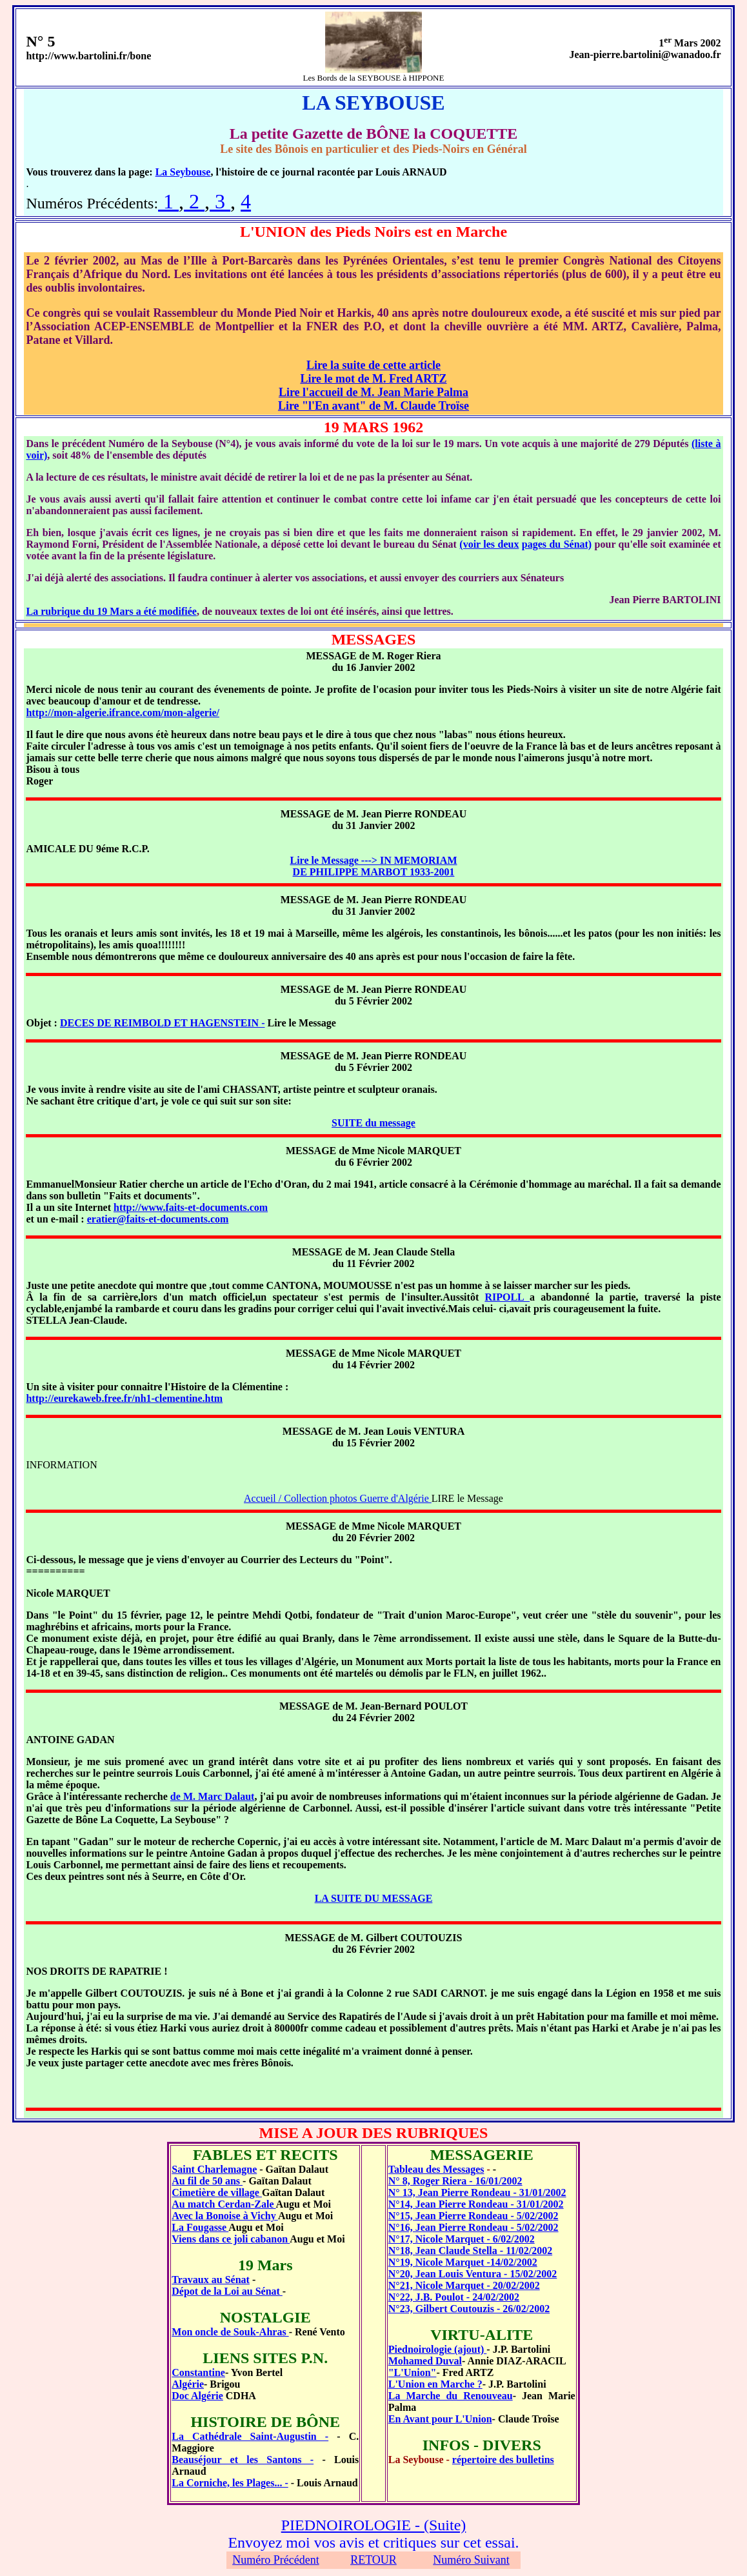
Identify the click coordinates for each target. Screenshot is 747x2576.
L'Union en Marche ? (435, 2384)
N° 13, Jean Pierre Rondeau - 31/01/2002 (477, 2192)
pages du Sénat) (557, 544)
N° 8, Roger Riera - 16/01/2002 (455, 2180)
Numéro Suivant (471, 2559)
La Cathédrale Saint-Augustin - (250, 2436)
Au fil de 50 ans (207, 2180)
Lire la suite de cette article (373, 365)
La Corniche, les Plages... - (230, 2482)
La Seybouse (183, 171)
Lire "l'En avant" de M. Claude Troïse (373, 405)
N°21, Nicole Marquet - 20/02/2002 (464, 2285)
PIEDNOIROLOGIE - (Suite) (373, 2525)
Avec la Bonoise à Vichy (225, 2215)
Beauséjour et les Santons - (243, 2459)
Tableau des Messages (436, 2169)
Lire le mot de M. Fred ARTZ (373, 378)
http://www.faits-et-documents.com (191, 1207)
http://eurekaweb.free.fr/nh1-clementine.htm (124, 1398)
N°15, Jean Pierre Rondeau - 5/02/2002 (473, 2215)
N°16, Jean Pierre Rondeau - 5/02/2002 (473, 2227)
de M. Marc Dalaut (212, 1796)
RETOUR (373, 2559)
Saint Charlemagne (214, 2169)
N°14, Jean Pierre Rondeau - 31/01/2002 (476, 2204)
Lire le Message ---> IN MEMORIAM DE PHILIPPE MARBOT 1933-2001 (373, 866)
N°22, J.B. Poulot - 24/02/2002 (453, 2296)
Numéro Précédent (275, 2559)
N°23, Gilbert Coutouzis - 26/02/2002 (469, 2308)
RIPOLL (507, 1297)
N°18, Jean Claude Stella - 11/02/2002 (470, 2250)
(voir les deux (489, 544)
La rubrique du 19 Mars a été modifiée (111, 611)
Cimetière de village (217, 2192)
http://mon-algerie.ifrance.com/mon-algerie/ (122, 712)
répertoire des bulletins (503, 2459)
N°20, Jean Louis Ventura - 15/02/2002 (472, 2273)
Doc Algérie (197, 2395)
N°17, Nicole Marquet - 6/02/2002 (461, 2238)
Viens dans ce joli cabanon (231, 2238)
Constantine (198, 2372)
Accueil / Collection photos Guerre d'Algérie (338, 1498)
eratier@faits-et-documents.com (158, 1218)
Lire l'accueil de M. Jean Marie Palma (373, 392)
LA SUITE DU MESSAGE (374, 1898)
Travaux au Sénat (211, 2279)
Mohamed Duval (425, 2360)
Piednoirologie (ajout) (437, 2349)
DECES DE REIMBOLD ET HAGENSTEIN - (162, 1022)
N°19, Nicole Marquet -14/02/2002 (462, 2262)
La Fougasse (200, 2227)
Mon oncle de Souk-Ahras (230, 2331)
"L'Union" (412, 2372)
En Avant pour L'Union (440, 2418)
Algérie (188, 2384)
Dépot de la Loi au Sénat (227, 2291)
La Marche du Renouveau (450, 2395)
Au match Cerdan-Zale (223, 2204)
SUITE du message (373, 1122)
